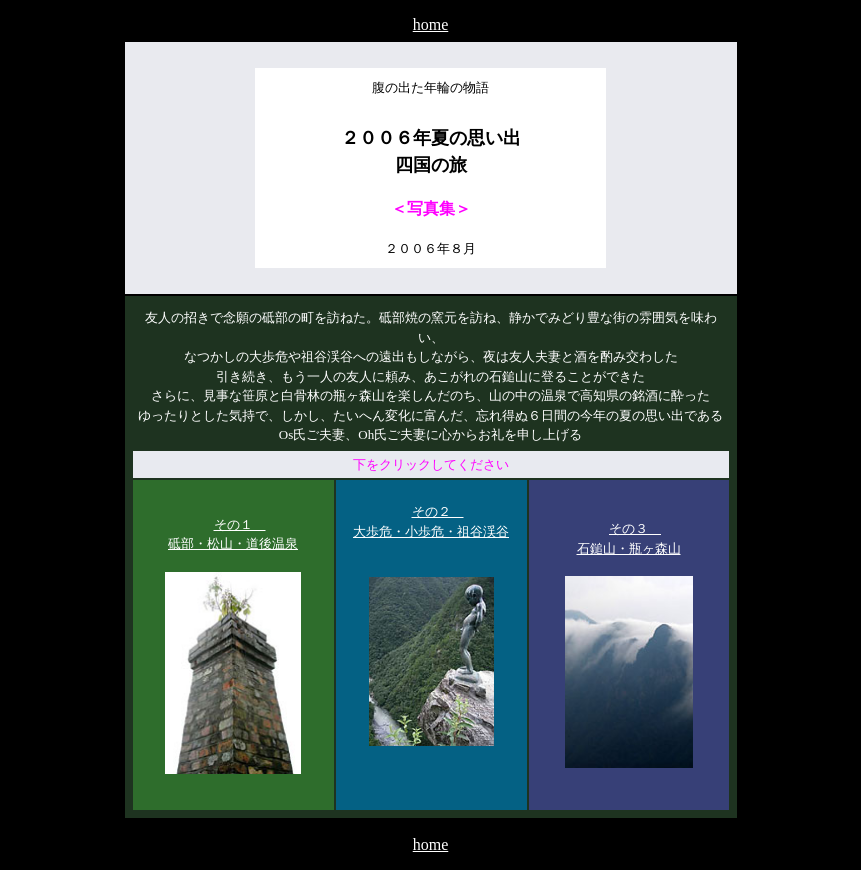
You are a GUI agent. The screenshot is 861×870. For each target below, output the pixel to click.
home (431, 24)
